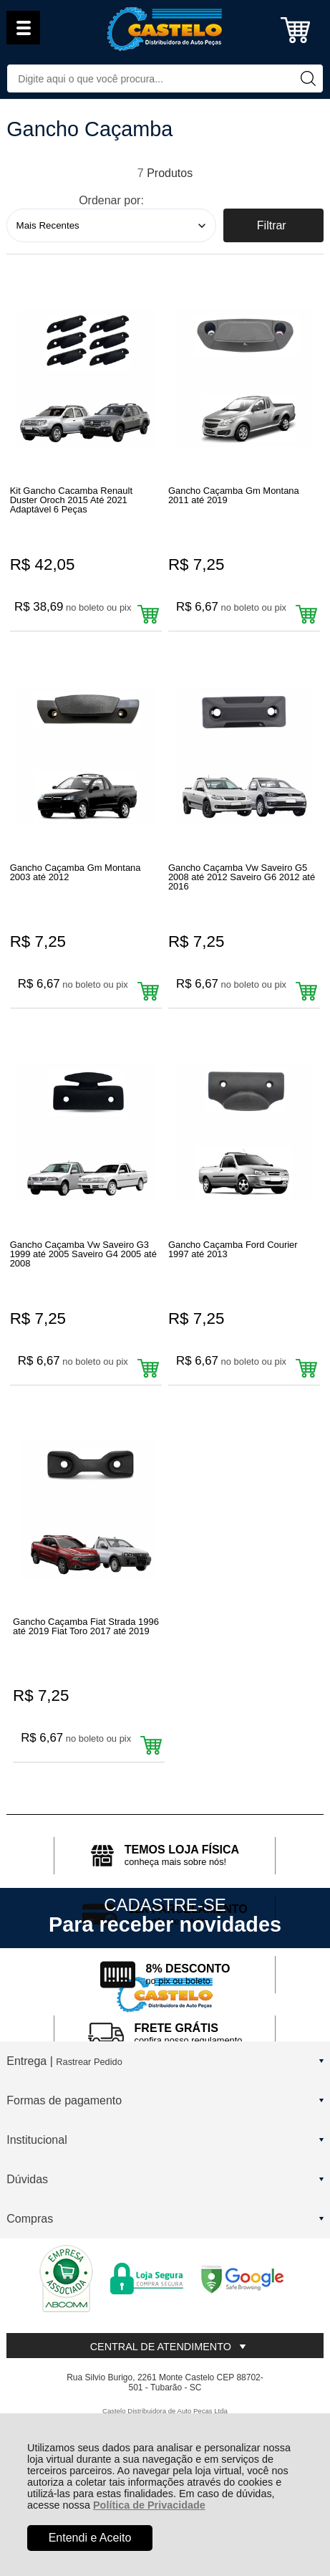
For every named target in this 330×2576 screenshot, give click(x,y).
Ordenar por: (111, 200)
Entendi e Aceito (90, 2538)
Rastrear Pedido (89, 2061)
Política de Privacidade (149, 2505)
